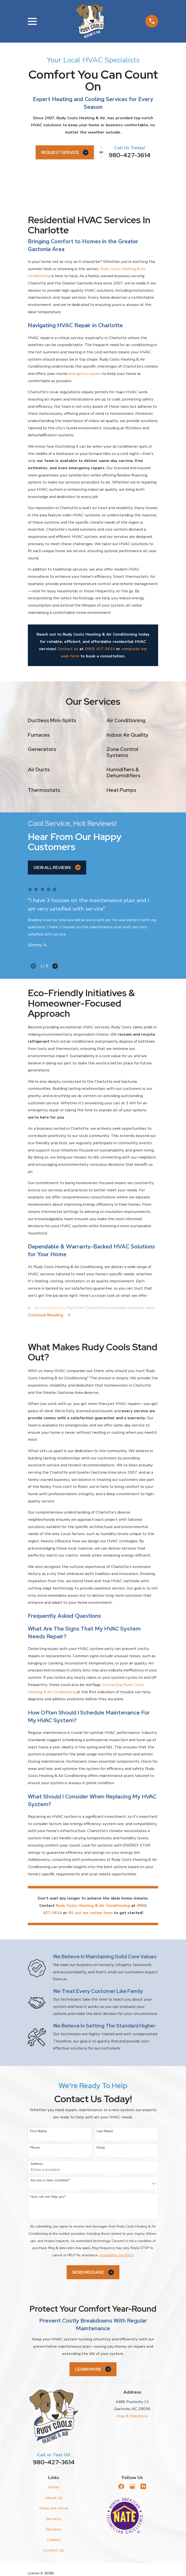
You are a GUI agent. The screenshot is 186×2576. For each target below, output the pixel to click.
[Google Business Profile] (132, 2487)
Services (53, 2520)
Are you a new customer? (50, 2182)
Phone (35, 2149)
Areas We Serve (53, 2509)
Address (36, 2165)
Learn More (93, 2370)
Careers (54, 2541)
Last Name (105, 2132)
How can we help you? (48, 2198)
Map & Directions (132, 2417)
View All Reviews (57, 867)
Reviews (53, 2530)
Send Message (93, 2273)
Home (53, 2488)
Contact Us (53, 2551)
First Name (38, 2132)
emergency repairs (84, 373)
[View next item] (55, 966)
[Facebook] (121, 2487)
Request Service (65, 152)
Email (101, 2149)
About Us (53, 2499)
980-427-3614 (129, 155)
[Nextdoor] (143, 2487)
